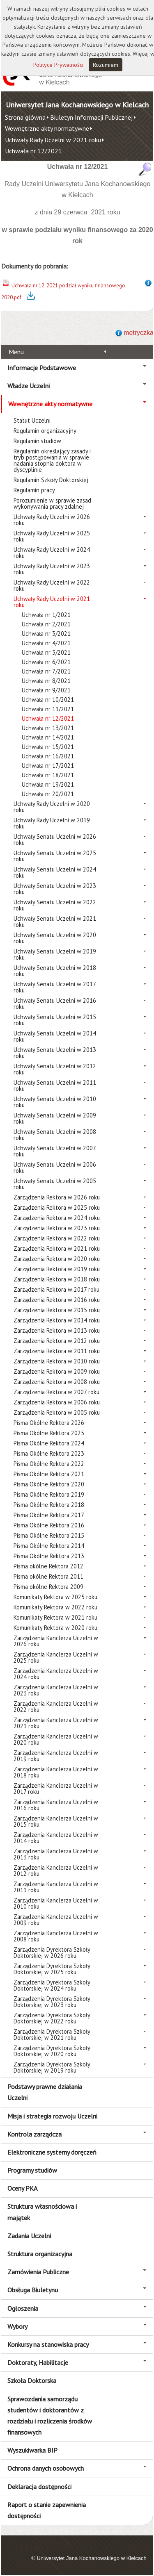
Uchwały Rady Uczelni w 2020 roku (52, 807)
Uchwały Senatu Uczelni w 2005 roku (55, 1184)
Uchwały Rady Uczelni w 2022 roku (52, 585)
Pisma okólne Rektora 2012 (48, 1566)
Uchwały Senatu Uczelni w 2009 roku (55, 1118)
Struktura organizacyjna (39, 2254)
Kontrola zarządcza (34, 2134)
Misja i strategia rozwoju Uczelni (52, 2116)
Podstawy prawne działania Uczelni (44, 2092)
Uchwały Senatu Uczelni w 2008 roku (55, 1135)
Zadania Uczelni (29, 2236)
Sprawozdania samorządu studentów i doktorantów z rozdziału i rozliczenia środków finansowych (49, 2416)
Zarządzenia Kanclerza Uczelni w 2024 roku (56, 1674)
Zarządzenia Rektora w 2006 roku (57, 1402)
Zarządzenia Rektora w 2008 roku (57, 1382)
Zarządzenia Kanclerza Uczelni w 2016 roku (56, 1805)
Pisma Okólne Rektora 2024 (49, 1443)
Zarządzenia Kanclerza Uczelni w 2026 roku (56, 1641)
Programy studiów (32, 2170)
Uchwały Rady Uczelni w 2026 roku (52, 520)
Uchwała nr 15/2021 (48, 747)
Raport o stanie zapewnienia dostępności (46, 2510)
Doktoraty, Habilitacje (37, 2362)
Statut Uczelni (32, 420)
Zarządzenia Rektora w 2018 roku (57, 1279)
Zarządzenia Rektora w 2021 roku (57, 1248)
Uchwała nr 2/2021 (46, 624)
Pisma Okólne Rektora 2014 (49, 1546)
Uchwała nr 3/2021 (46, 633)
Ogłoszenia (22, 2308)
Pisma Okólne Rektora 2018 (49, 1505)
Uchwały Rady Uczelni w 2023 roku (52, 569)
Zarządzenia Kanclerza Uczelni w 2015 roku (56, 1821)
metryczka (139, 332)
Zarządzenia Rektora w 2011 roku (57, 1351)
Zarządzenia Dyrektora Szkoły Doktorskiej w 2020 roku (52, 2051)
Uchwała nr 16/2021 (48, 756)
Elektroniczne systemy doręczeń (52, 2152)
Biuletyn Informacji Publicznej (91, 117)
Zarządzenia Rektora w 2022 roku (57, 1238)
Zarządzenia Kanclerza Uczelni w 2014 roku (56, 1838)
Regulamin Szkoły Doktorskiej (51, 480)
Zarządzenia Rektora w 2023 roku (57, 1228)
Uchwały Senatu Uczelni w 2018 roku (55, 971)
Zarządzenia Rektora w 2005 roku (57, 1412)
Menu (16, 352)
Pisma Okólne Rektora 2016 (49, 1525)
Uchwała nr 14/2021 (48, 737)
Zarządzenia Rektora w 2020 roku (57, 1259)
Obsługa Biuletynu (32, 2290)
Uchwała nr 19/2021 (48, 784)
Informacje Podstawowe (41, 368)
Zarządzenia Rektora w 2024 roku (57, 1218)
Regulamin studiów (37, 441)
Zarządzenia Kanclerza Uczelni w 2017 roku (56, 1788)
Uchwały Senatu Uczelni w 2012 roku (55, 1069)
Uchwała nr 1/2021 (46, 615)
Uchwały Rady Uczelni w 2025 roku (52, 536)
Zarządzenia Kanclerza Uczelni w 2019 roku (56, 1756)
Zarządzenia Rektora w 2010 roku (57, 1361)
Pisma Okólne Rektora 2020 (49, 1484)
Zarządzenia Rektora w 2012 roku (57, 1341)
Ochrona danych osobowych (45, 2468)
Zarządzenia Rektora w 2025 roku (57, 1207)
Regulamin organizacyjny (45, 431)
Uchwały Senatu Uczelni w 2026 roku (55, 840)
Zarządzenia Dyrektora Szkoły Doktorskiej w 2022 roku (52, 2018)
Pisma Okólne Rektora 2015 (49, 1535)
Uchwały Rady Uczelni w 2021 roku (53, 140)
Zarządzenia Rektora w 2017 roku (56, 1289)
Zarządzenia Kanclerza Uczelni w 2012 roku (56, 1870)
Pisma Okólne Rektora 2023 (49, 1453)
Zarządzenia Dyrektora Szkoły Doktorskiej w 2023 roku (52, 2002)
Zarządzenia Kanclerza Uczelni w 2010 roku (56, 1903)
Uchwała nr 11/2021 (48, 709)
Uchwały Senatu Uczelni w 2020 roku (55, 938)
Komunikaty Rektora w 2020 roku (55, 1628)
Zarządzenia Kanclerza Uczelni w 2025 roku (56, 1657)
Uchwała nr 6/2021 (46, 662)
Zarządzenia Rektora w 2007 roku (56, 1392)
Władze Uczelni (28, 386)
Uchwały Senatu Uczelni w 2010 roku (55, 1102)
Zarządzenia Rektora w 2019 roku (57, 1269)
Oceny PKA (22, 2188)
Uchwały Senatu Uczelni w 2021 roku (55, 921)
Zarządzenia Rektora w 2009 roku (57, 1371)
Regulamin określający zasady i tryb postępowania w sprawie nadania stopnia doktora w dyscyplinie (52, 460)
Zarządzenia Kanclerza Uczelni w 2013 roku (56, 1854)
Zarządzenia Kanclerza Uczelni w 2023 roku (56, 1690)
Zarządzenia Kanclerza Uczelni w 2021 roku (56, 1723)
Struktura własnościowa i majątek (42, 2211)
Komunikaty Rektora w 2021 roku (55, 1617)
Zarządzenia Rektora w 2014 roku (57, 1320)
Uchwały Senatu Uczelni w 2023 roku (55, 889)
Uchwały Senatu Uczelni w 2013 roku (55, 1053)
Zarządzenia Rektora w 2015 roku (57, 1310)
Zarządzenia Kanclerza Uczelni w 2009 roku (56, 1920)
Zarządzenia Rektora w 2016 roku (57, 1300)
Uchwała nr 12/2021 (33, 151)
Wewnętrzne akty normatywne (47, 128)
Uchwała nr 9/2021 (46, 690)
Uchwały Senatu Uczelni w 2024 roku (55, 872)
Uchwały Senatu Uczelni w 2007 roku (55, 1151)
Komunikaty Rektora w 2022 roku (55, 1607)
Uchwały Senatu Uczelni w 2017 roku (55, 987)
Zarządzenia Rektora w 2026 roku (57, 1197)
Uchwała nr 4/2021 (46, 643)
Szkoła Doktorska (31, 2380)
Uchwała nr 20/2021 (48, 794)
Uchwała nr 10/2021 (48, 699)
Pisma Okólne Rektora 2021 (49, 1474)
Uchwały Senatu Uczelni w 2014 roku (55, 1036)
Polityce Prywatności (58, 64)
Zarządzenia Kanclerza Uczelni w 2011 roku (56, 1887)
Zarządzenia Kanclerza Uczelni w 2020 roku (56, 1739)
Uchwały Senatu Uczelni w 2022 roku (55, 905)
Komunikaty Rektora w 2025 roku (55, 1597)
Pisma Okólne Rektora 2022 (49, 1464)
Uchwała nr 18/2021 (48, 775)
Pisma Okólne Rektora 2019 (49, 1494)
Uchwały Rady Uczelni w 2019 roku (52, 823)
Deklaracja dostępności (39, 2487)
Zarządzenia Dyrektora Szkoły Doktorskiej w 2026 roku (52, 1952)
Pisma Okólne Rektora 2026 (49, 1423)
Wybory (17, 2326)
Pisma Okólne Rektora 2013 (49, 1556)
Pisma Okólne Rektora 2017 (49, 1515)
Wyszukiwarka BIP (32, 2450)
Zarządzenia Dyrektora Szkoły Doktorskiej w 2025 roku (52, 1969)
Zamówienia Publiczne (38, 2272)
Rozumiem (105, 64)
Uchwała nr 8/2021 (46, 681)
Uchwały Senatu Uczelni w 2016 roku (55, 1003)
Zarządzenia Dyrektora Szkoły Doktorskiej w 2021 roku (52, 2034)
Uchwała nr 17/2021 (48, 765)
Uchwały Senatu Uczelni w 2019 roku (55, 954)
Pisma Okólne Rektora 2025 (49, 1433)
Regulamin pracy (34, 490)
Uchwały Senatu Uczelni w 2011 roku (55, 1085)
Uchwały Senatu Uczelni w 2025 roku (55, 856)
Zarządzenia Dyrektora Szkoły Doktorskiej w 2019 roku (52, 2067)
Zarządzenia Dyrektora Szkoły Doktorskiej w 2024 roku (52, 1985)
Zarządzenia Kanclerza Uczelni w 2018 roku (56, 1772)
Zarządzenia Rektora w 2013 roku (57, 1330)
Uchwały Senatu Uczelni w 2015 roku (55, 1020)
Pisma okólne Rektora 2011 (48, 1576)
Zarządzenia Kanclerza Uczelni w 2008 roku (56, 1936)
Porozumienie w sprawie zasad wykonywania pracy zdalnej (52, 503)
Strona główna (25, 117)
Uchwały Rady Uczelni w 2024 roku (52, 553)
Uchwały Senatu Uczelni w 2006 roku (55, 1167)
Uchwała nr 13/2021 (48, 728)
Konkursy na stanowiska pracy (48, 2344)
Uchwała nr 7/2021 (46, 671)
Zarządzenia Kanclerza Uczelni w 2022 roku (56, 1707)
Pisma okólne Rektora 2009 (48, 1587)
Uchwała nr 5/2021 (46, 652)
